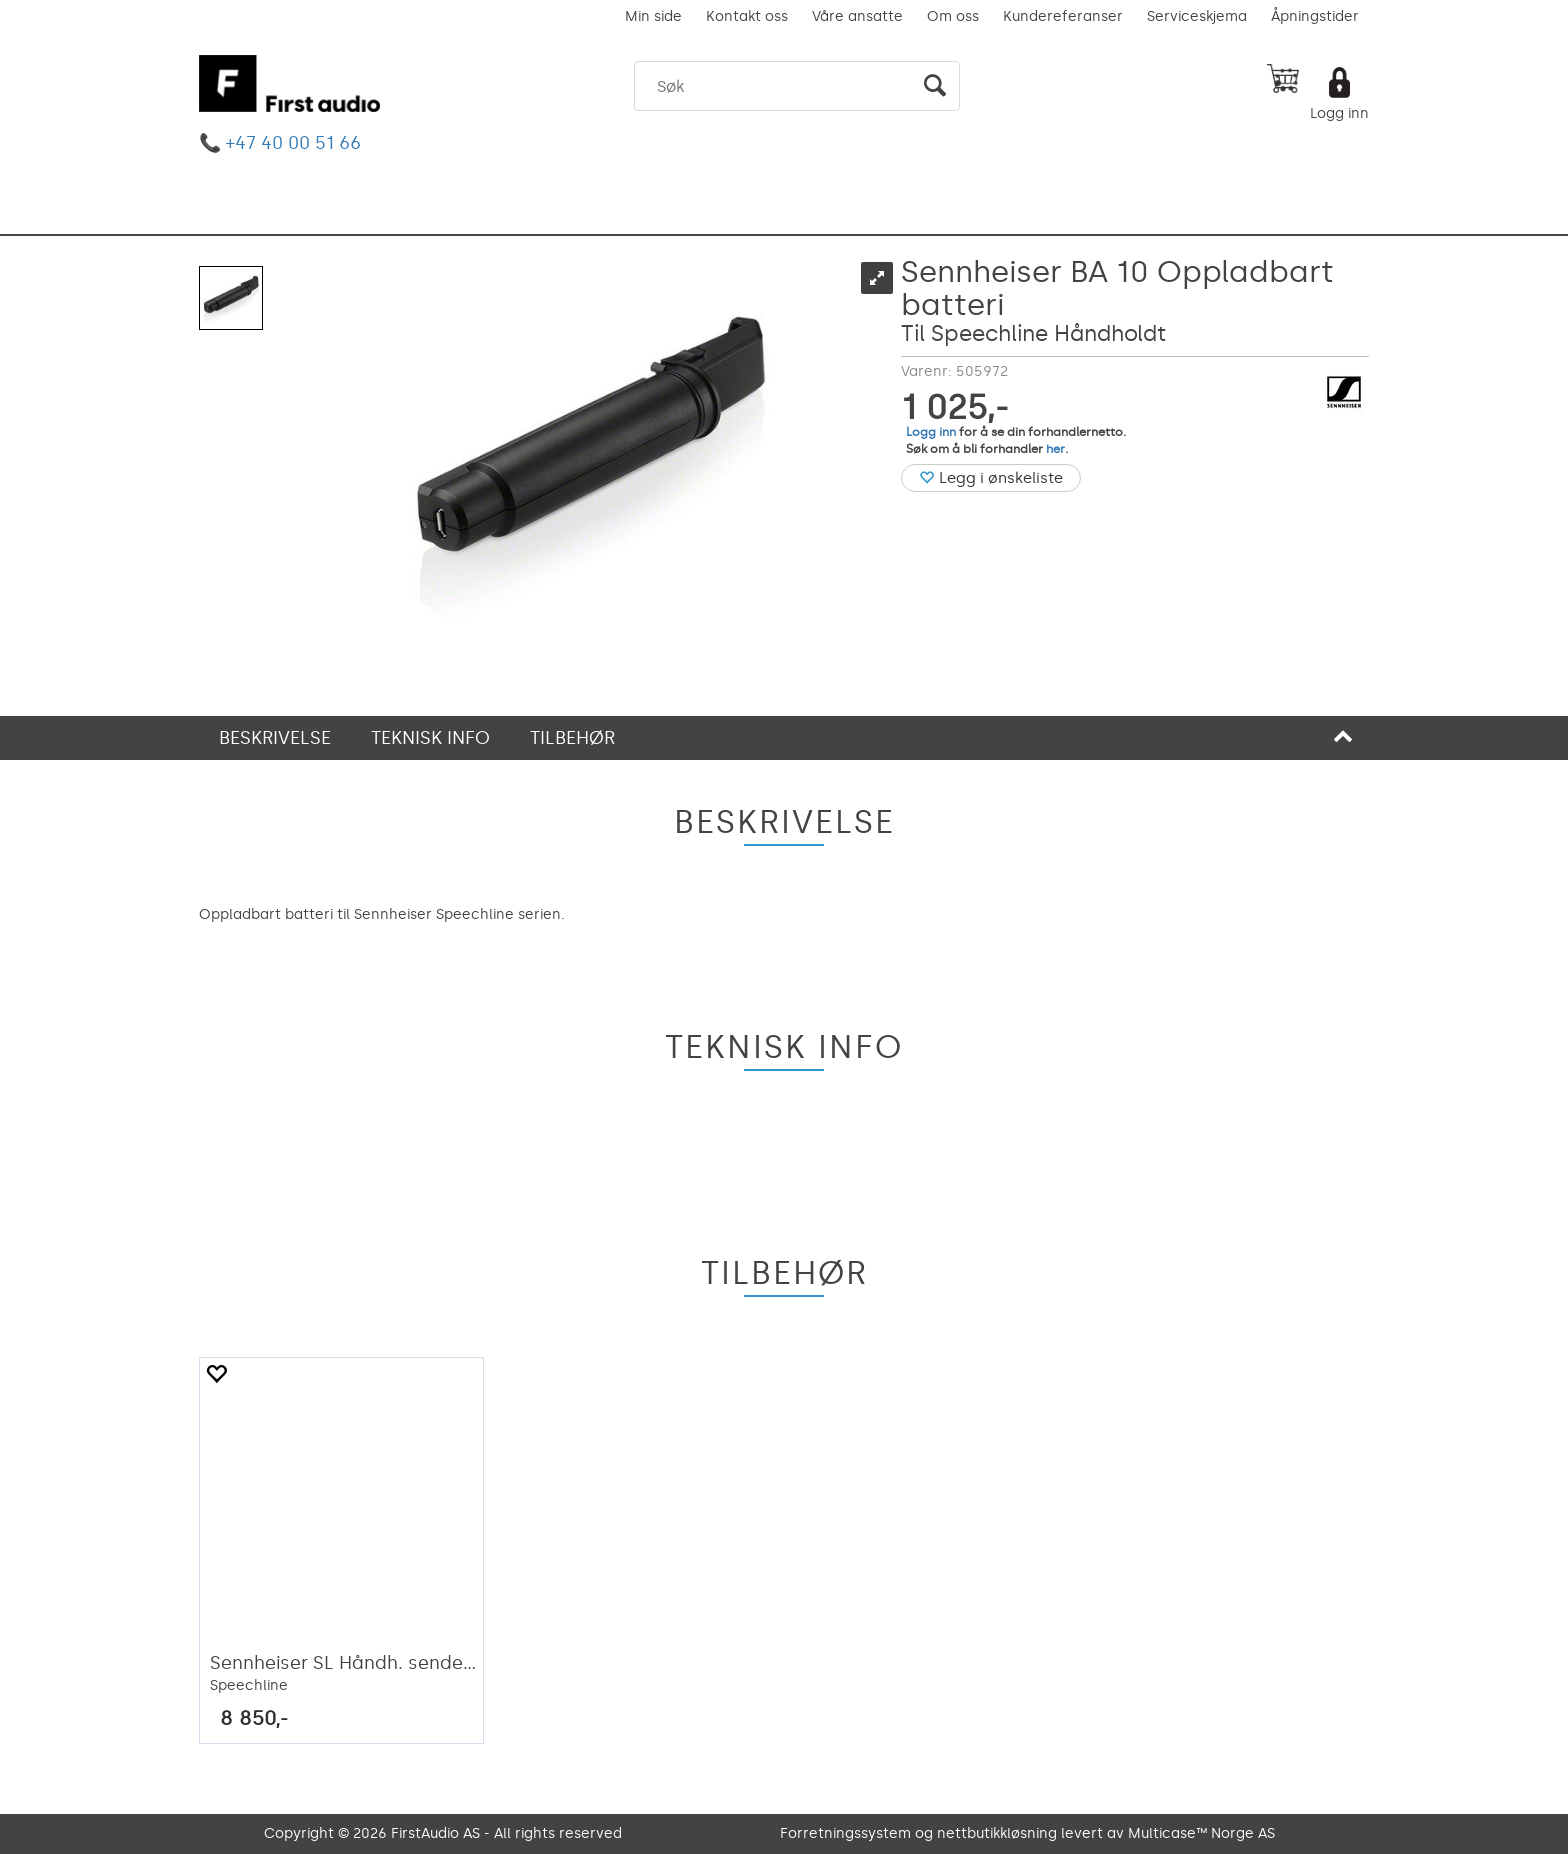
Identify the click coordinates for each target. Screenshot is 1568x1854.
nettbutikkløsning (997, 1833)
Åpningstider (1315, 16)
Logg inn (1339, 113)
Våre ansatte (857, 16)
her (1055, 449)
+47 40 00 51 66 (293, 143)
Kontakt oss (747, 16)
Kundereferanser (1063, 16)
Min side (653, 16)
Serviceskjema (1197, 16)
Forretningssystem (845, 1833)
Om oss (953, 16)
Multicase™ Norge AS (1201, 1833)
